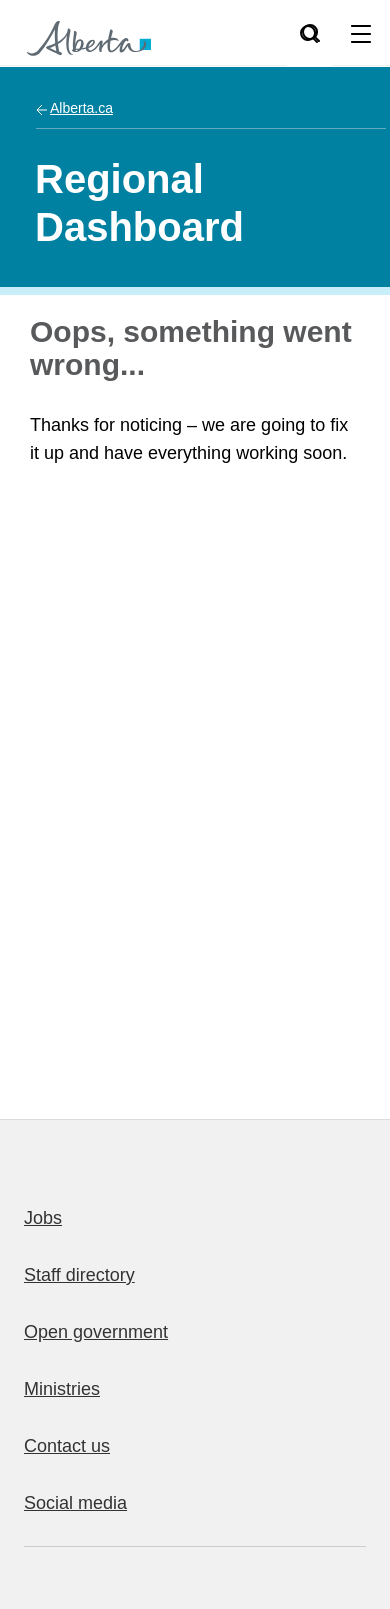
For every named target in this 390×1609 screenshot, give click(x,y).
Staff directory (79, 1275)
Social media (75, 1503)
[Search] (309, 33)
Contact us (67, 1446)
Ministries (62, 1389)
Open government (96, 1332)
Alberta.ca (81, 108)
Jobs (43, 1218)
